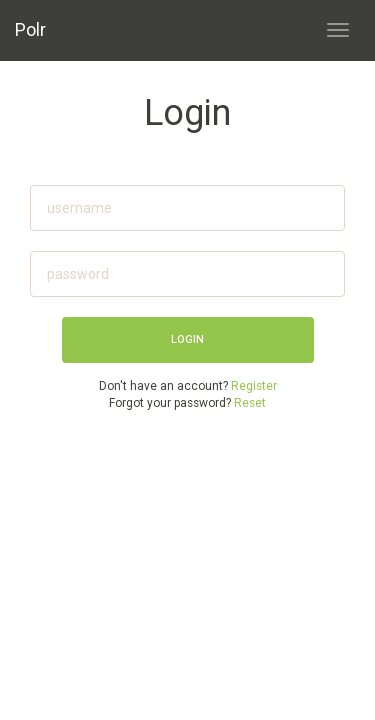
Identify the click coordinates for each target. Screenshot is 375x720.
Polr (30, 29)
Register (254, 386)
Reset (250, 403)
